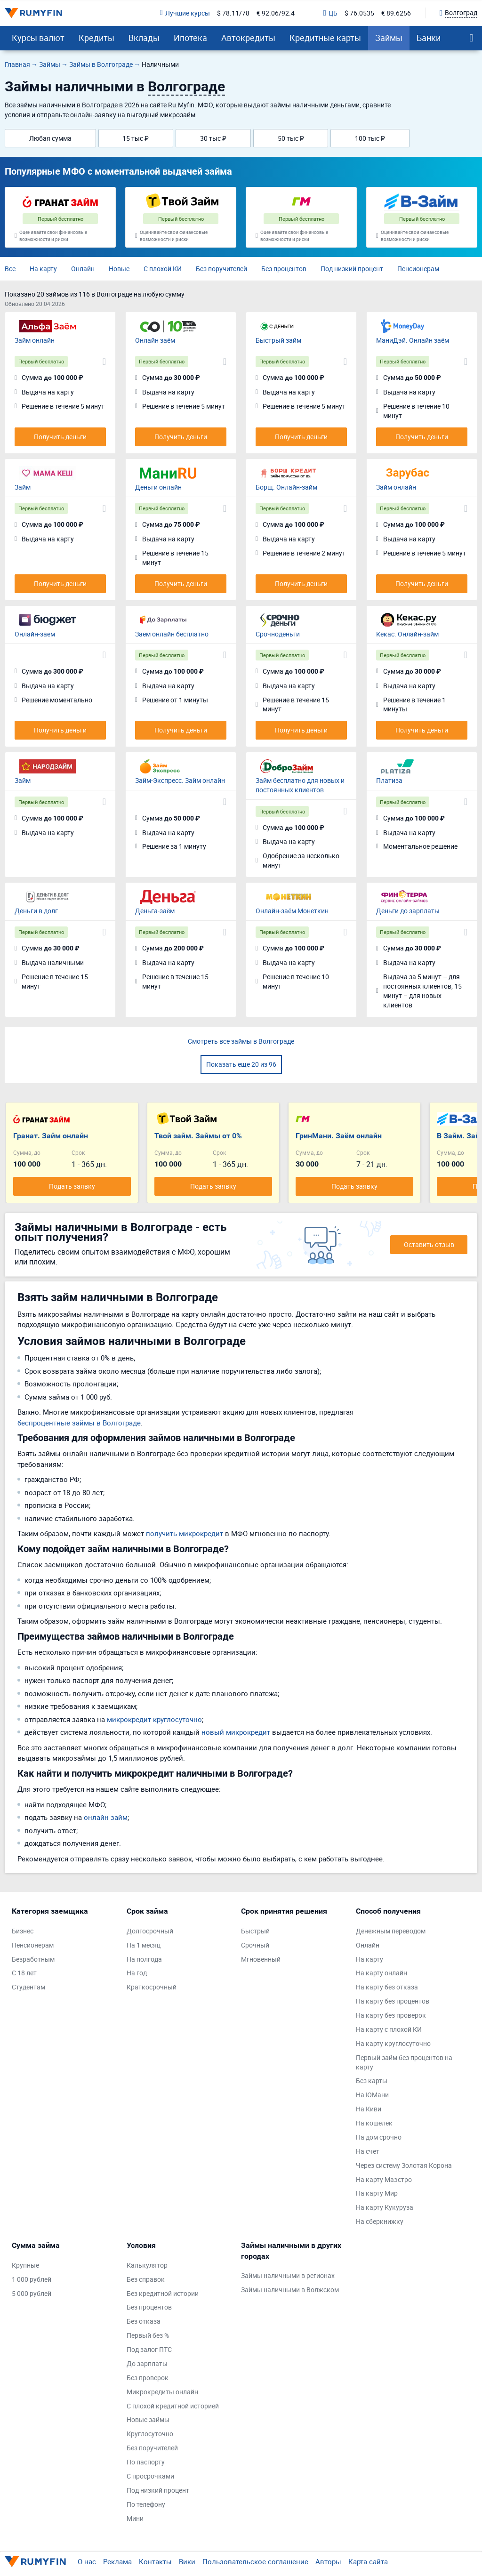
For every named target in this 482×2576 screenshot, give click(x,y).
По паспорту (146, 2461)
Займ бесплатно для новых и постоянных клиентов (300, 785)
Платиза (389, 780)
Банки (429, 37)
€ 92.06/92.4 (276, 12)
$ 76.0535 (359, 12)
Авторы (328, 2561)
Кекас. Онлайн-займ (407, 633)
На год (137, 1972)
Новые (119, 268)
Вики (187, 2561)
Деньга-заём (155, 910)
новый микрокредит (235, 1732)
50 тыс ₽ (291, 138)
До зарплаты (147, 2363)
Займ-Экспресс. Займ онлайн (180, 780)
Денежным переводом (391, 1930)
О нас (87, 2561)
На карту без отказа (387, 1986)
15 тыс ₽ (135, 138)
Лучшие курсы (185, 12)
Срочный (255, 1944)
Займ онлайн (35, 340)
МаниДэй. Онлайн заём (412, 340)
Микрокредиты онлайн (162, 2391)
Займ (23, 487)
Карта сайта (368, 2561)
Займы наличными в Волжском (290, 2289)
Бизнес (22, 1930)
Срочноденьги (278, 633)
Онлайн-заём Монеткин (292, 910)
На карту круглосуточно (393, 2043)
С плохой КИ (163, 268)
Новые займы (148, 2419)
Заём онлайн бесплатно (172, 633)
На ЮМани (372, 2094)
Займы (388, 37)
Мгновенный (261, 1959)
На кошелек (374, 2122)
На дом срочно (379, 2137)
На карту (43, 268)
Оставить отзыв (429, 1244)
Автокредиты (248, 37)
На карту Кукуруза (384, 2207)
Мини (135, 2518)
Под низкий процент (352, 268)
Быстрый (255, 1930)
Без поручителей (221, 268)
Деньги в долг (36, 910)
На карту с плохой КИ (389, 2029)
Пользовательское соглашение (255, 2561)
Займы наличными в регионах (288, 2275)
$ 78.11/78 (233, 12)
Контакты (155, 2561)
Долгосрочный (150, 1930)
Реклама (117, 2561)
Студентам (28, 1986)
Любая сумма (50, 138)
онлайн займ (106, 1817)
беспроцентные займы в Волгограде (79, 1422)
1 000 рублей (31, 2279)
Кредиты (96, 37)
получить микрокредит (184, 1533)
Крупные (25, 2265)
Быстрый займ (278, 340)
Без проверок (148, 2377)
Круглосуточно (150, 2433)
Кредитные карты (325, 37)
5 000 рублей (31, 2293)
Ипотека (190, 37)
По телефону (146, 2504)
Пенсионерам (418, 268)
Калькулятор (147, 2265)
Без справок (146, 2279)
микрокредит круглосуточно (154, 1719)
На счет (367, 2151)
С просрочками (150, 2475)
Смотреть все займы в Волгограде (241, 1041)
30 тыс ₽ (213, 138)
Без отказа (144, 2321)
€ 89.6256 (396, 12)
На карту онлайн (381, 1972)
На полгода (144, 1959)
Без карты (371, 2080)
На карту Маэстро (384, 2179)
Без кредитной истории (163, 2293)
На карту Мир (377, 2193)
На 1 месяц (144, 1944)
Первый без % (148, 2335)
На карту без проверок (391, 2015)
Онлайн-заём (35, 633)
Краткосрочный (152, 1986)
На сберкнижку (379, 2221)
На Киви (368, 2108)
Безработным (33, 1959)
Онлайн (83, 268)
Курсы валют (38, 37)
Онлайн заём (155, 340)
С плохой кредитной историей (173, 2405)
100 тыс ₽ (370, 138)
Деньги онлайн (158, 487)
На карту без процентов (392, 2000)
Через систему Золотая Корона (404, 2165)
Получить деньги (60, 436)
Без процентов (283, 268)
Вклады (144, 37)
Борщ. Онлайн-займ (286, 487)
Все (10, 268)
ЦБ (330, 12)
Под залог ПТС (149, 2349)
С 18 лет (24, 1972)
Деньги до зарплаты (408, 910)
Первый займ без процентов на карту (404, 2062)
